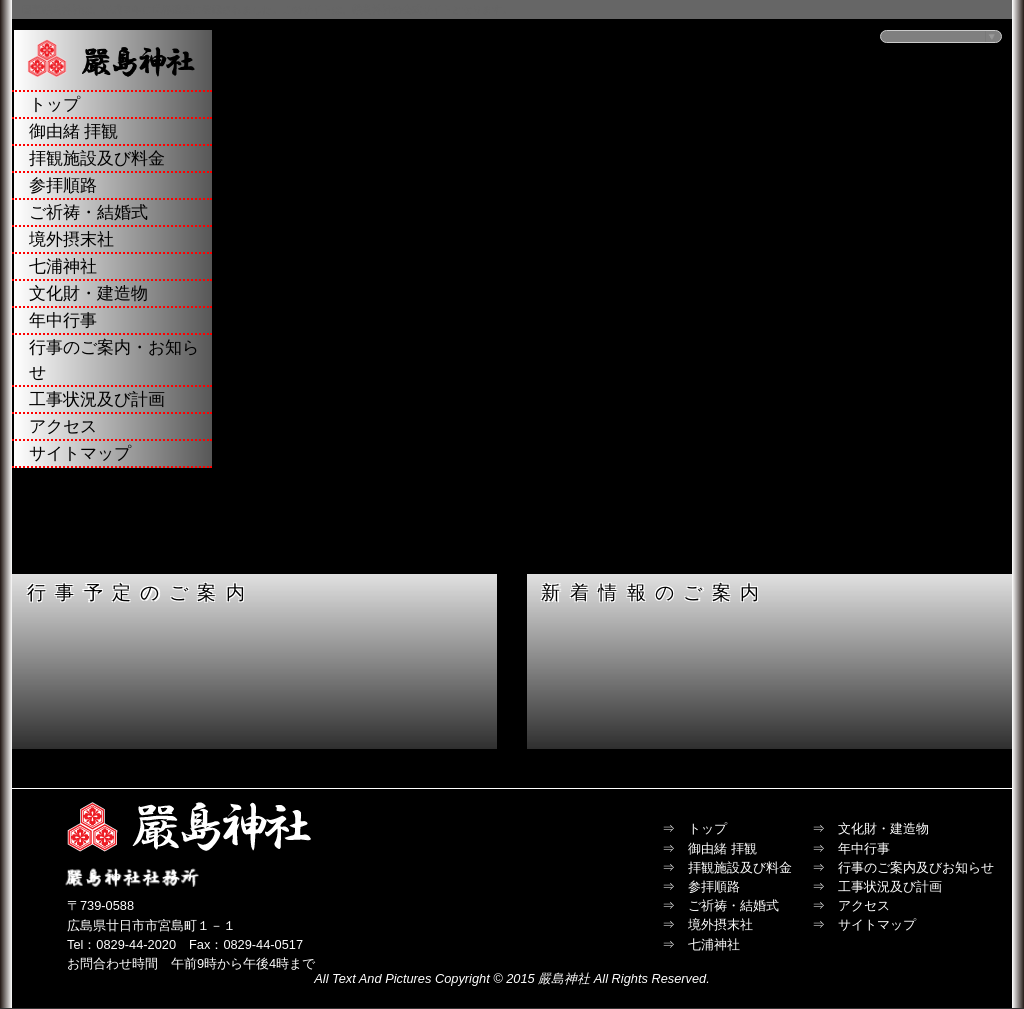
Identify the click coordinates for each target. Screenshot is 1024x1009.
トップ (54, 104)
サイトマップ (80, 453)
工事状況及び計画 (97, 399)
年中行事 (63, 320)
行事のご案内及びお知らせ (916, 867)
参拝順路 (63, 185)
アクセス (63, 426)
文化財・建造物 (88, 293)
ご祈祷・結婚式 (88, 212)
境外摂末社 (71, 239)
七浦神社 (63, 266)
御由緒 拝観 (74, 131)
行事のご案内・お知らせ (114, 360)
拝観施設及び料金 (97, 158)
